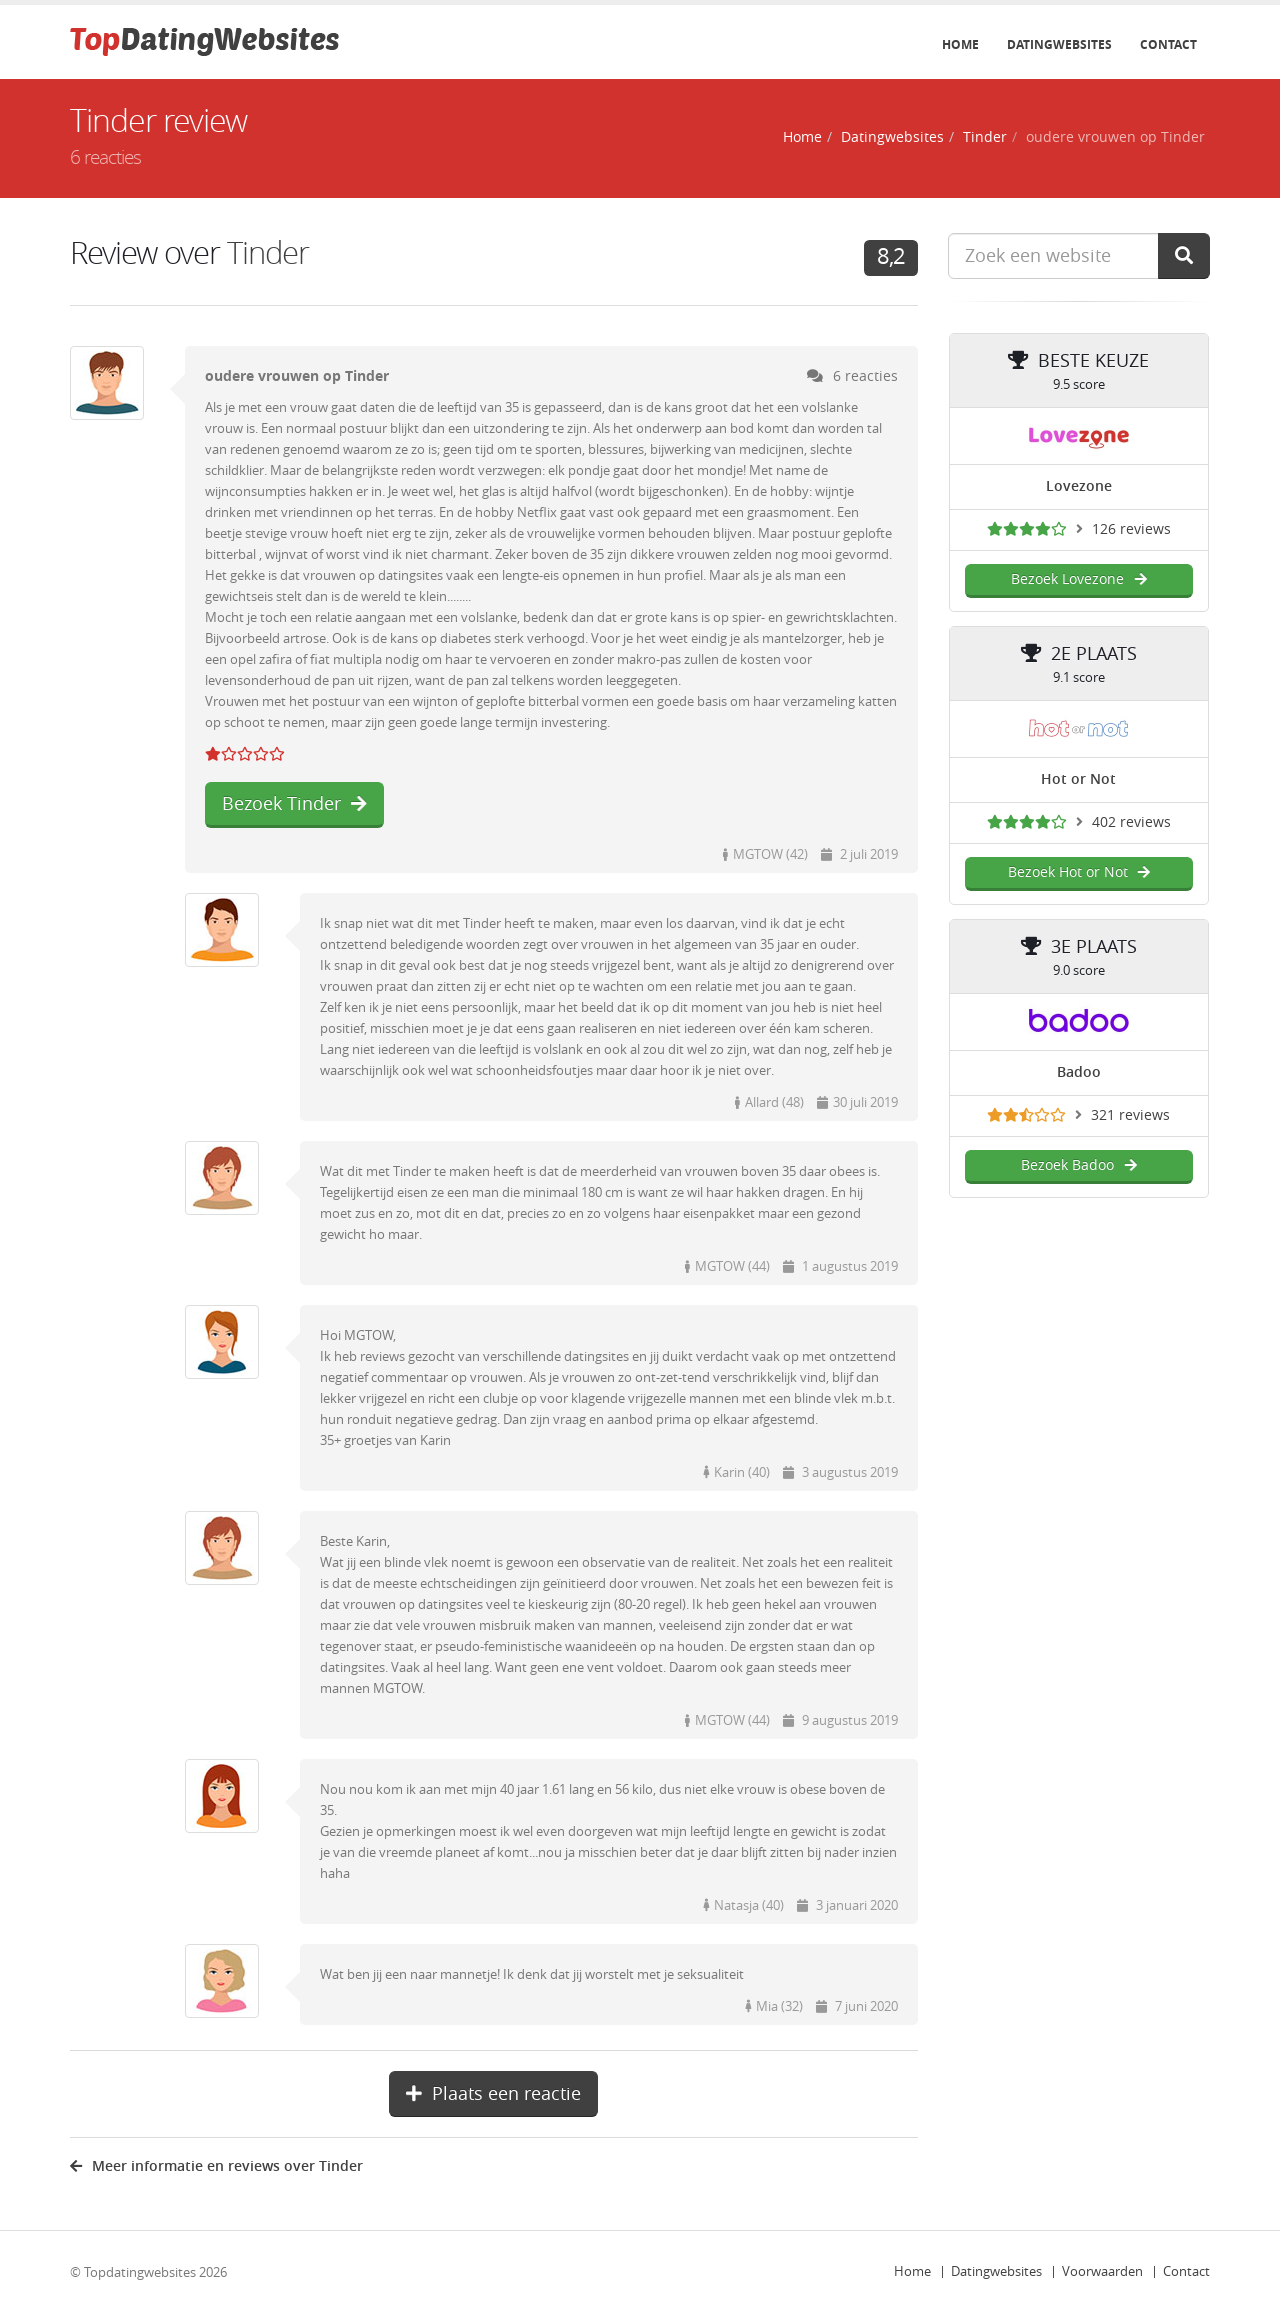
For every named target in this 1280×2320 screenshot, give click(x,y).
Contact (1168, 45)
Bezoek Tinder (294, 804)
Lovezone (1079, 486)
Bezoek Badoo (1078, 1165)
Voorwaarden (1102, 2271)
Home (960, 45)
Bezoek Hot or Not (1079, 872)
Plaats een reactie (493, 2094)
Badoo (1079, 1072)
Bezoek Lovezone (1078, 579)
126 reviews (1131, 529)
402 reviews (1131, 822)
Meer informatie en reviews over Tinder (216, 2166)
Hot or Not (1078, 779)
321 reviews (1130, 1115)
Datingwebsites (1059, 45)
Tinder (985, 137)
